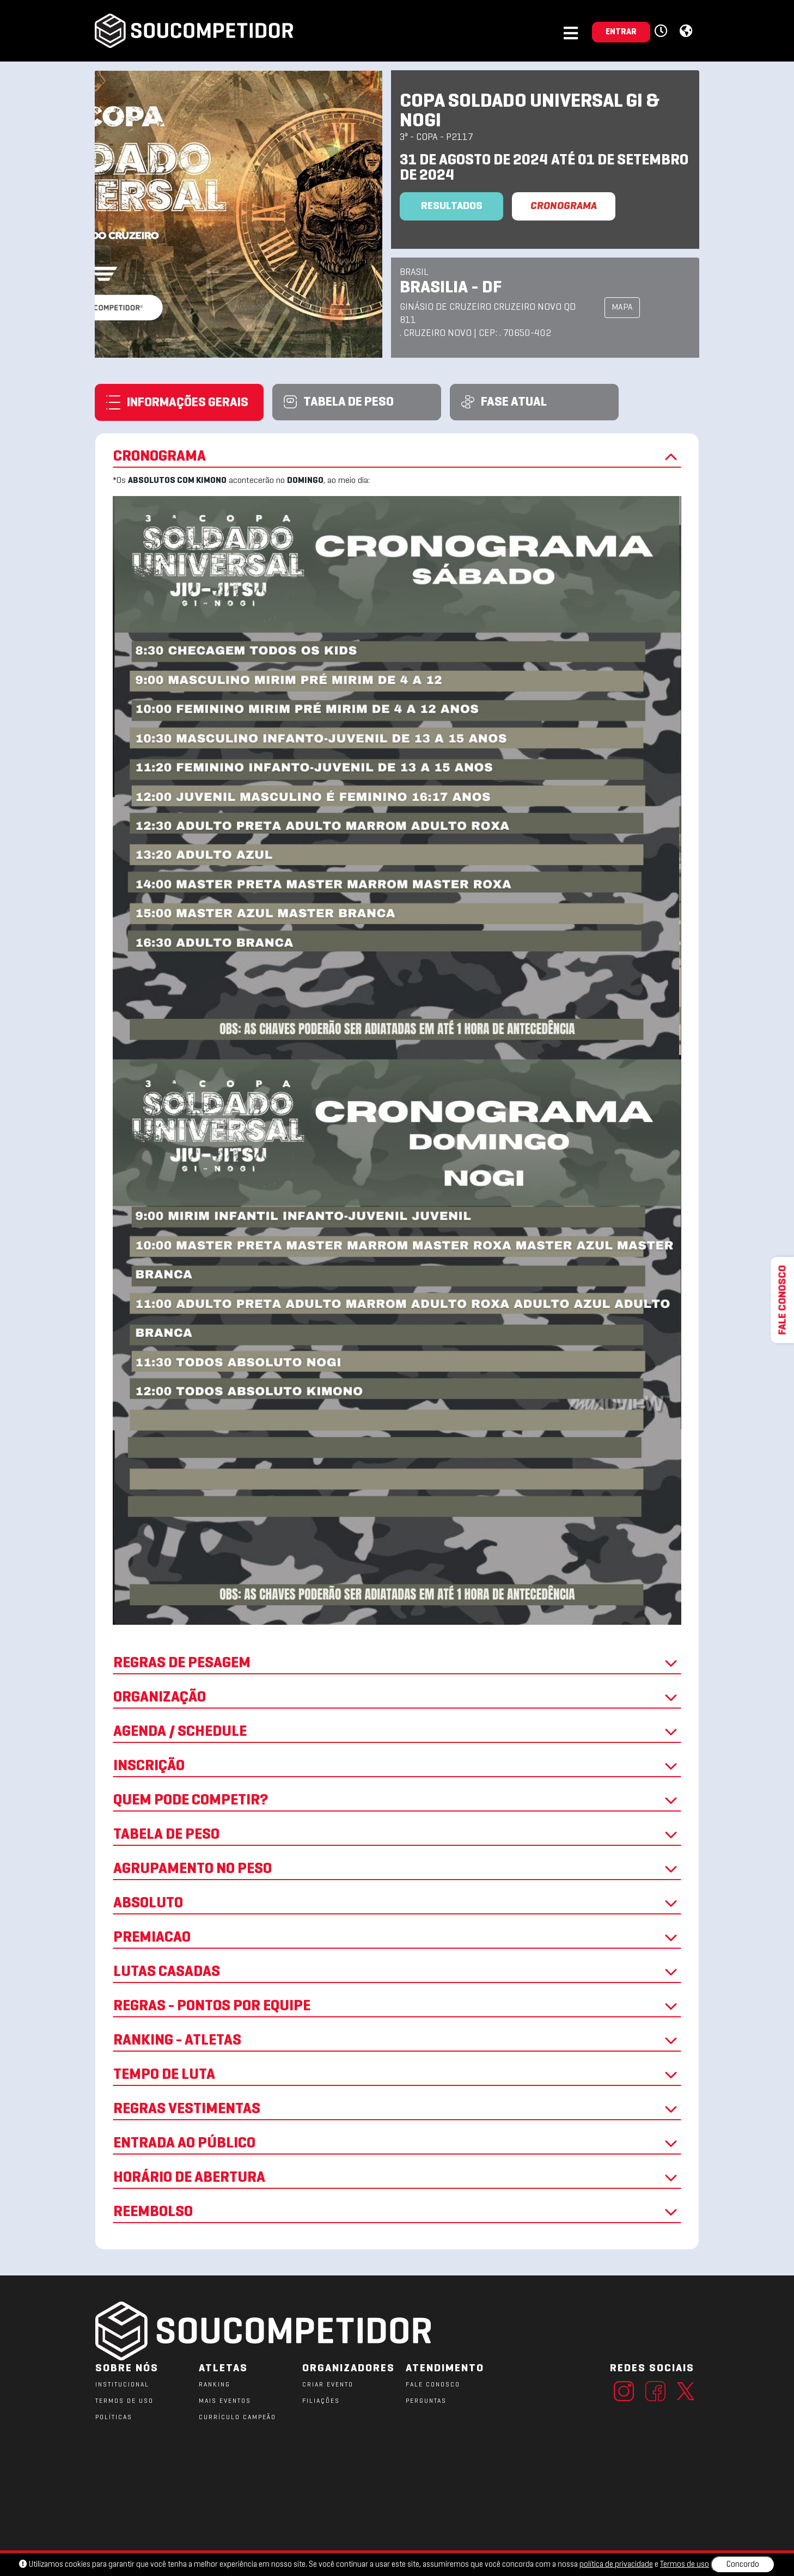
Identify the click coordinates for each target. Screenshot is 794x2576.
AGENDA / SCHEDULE (397, 1732)
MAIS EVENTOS (225, 2401)
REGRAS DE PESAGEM (397, 1663)
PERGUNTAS (426, 2401)
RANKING (214, 2385)
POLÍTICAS (113, 2417)
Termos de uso (684, 2564)
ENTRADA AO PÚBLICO (397, 2143)
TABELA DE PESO (397, 1835)
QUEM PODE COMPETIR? (397, 1800)
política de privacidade (616, 2564)
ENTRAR (621, 32)
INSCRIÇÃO (397, 1766)
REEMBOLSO (397, 2212)
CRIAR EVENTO (327, 2385)
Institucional (122, 2385)
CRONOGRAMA (563, 206)
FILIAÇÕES (321, 2401)
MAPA (622, 307)
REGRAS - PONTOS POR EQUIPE (397, 2006)
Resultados (451, 206)
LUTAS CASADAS (397, 1972)
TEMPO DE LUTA (397, 2075)
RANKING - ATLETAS (397, 2041)
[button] (662, 32)
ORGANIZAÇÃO (397, 1698)
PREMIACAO (397, 1938)
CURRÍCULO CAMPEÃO (237, 2417)
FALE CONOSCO (433, 2385)
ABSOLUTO (397, 1903)
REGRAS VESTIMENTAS (397, 2109)
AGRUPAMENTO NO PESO (397, 1869)
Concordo (742, 2564)
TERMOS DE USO (124, 2401)
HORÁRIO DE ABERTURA (397, 2178)
